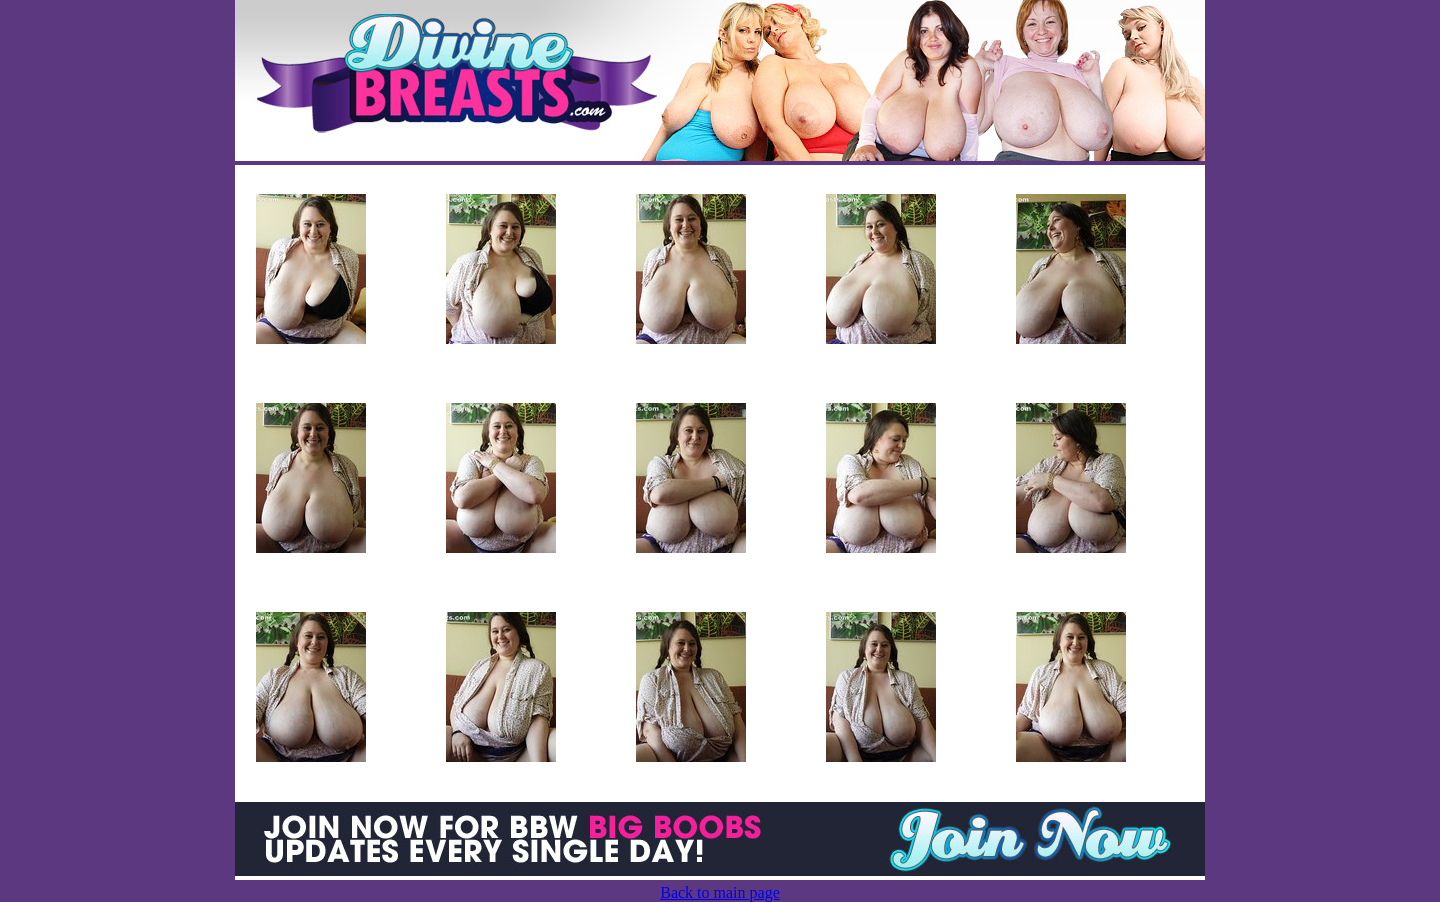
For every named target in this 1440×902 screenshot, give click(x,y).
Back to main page (720, 892)
